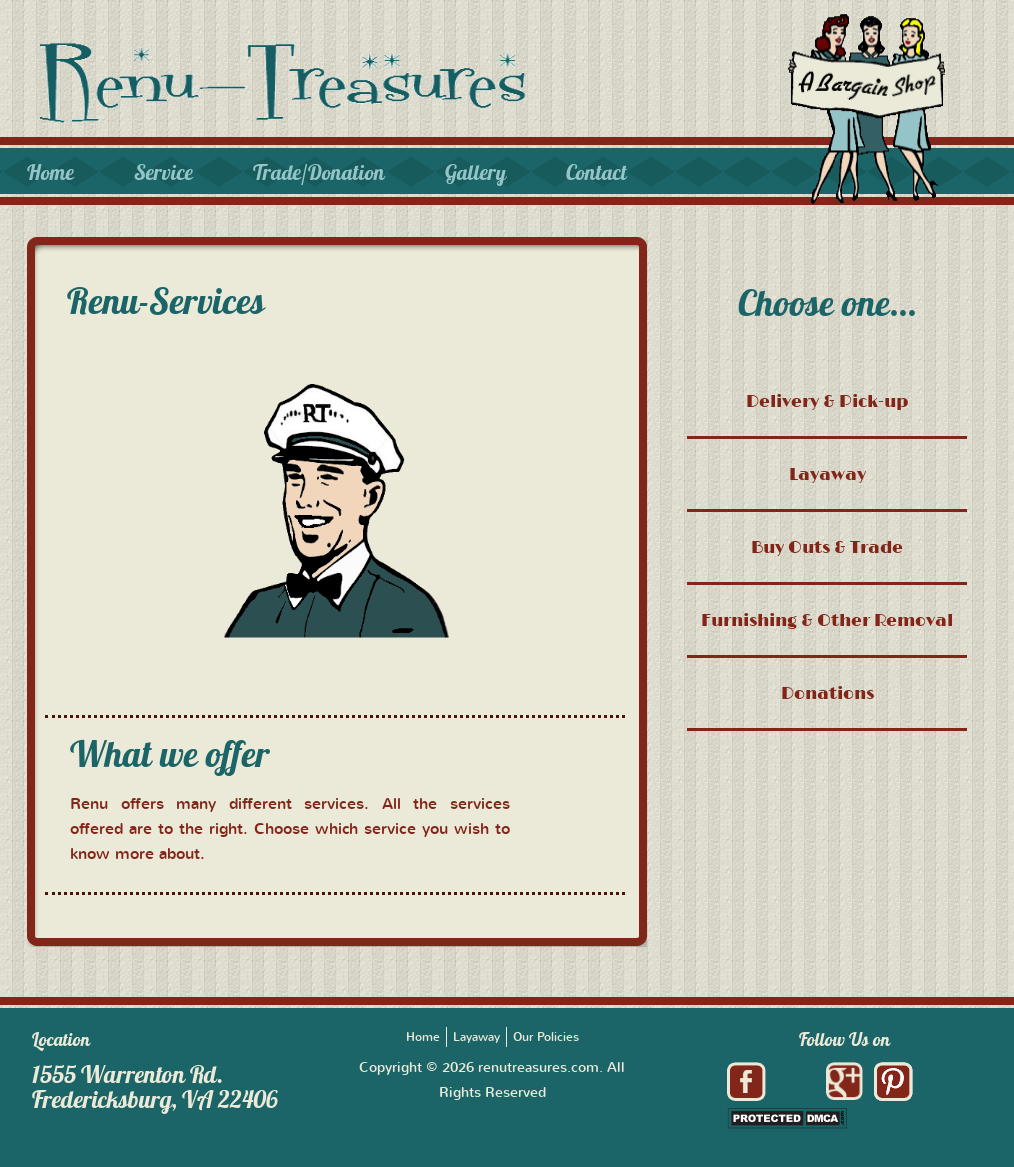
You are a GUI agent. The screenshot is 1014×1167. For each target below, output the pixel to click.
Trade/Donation (319, 172)
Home (50, 172)
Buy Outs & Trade (827, 546)
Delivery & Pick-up (827, 400)
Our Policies (546, 1036)
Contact (596, 172)
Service (163, 172)
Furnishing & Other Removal (827, 619)
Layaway (827, 473)
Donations (827, 692)
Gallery (475, 172)
